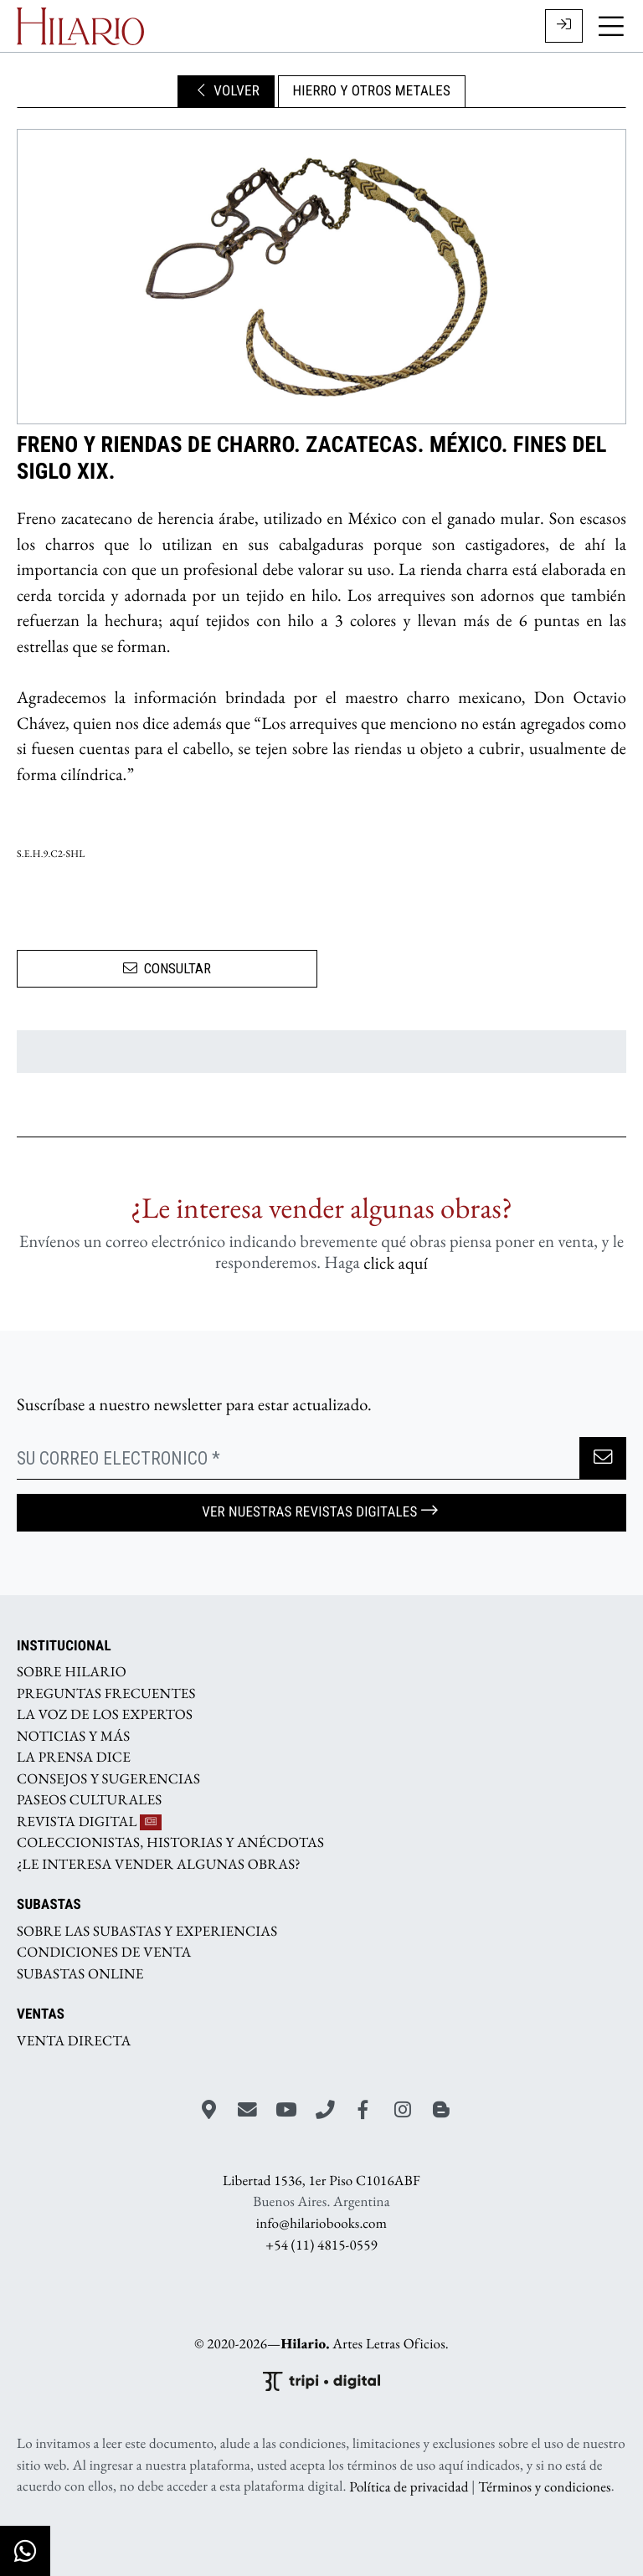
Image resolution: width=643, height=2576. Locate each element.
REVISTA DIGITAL (89, 1821)
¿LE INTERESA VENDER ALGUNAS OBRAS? (159, 1864)
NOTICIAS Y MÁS (73, 1736)
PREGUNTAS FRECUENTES (106, 1693)
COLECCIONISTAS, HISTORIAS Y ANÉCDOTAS (170, 1843)
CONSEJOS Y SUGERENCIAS (108, 1778)
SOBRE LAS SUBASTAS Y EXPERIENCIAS (147, 1931)
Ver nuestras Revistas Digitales (321, 1512)
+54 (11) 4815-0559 (321, 2244)
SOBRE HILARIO (71, 1672)
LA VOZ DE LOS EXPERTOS (105, 1715)
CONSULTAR (167, 968)
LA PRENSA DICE (74, 1757)
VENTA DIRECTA (74, 2040)
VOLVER (226, 91)
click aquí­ (395, 1262)
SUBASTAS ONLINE (80, 1973)
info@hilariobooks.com (321, 2223)
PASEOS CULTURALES (89, 1800)
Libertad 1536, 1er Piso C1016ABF (321, 2181)
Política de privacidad (408, 2486)
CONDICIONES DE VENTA (104, 1952)
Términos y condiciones (544, 2486)
